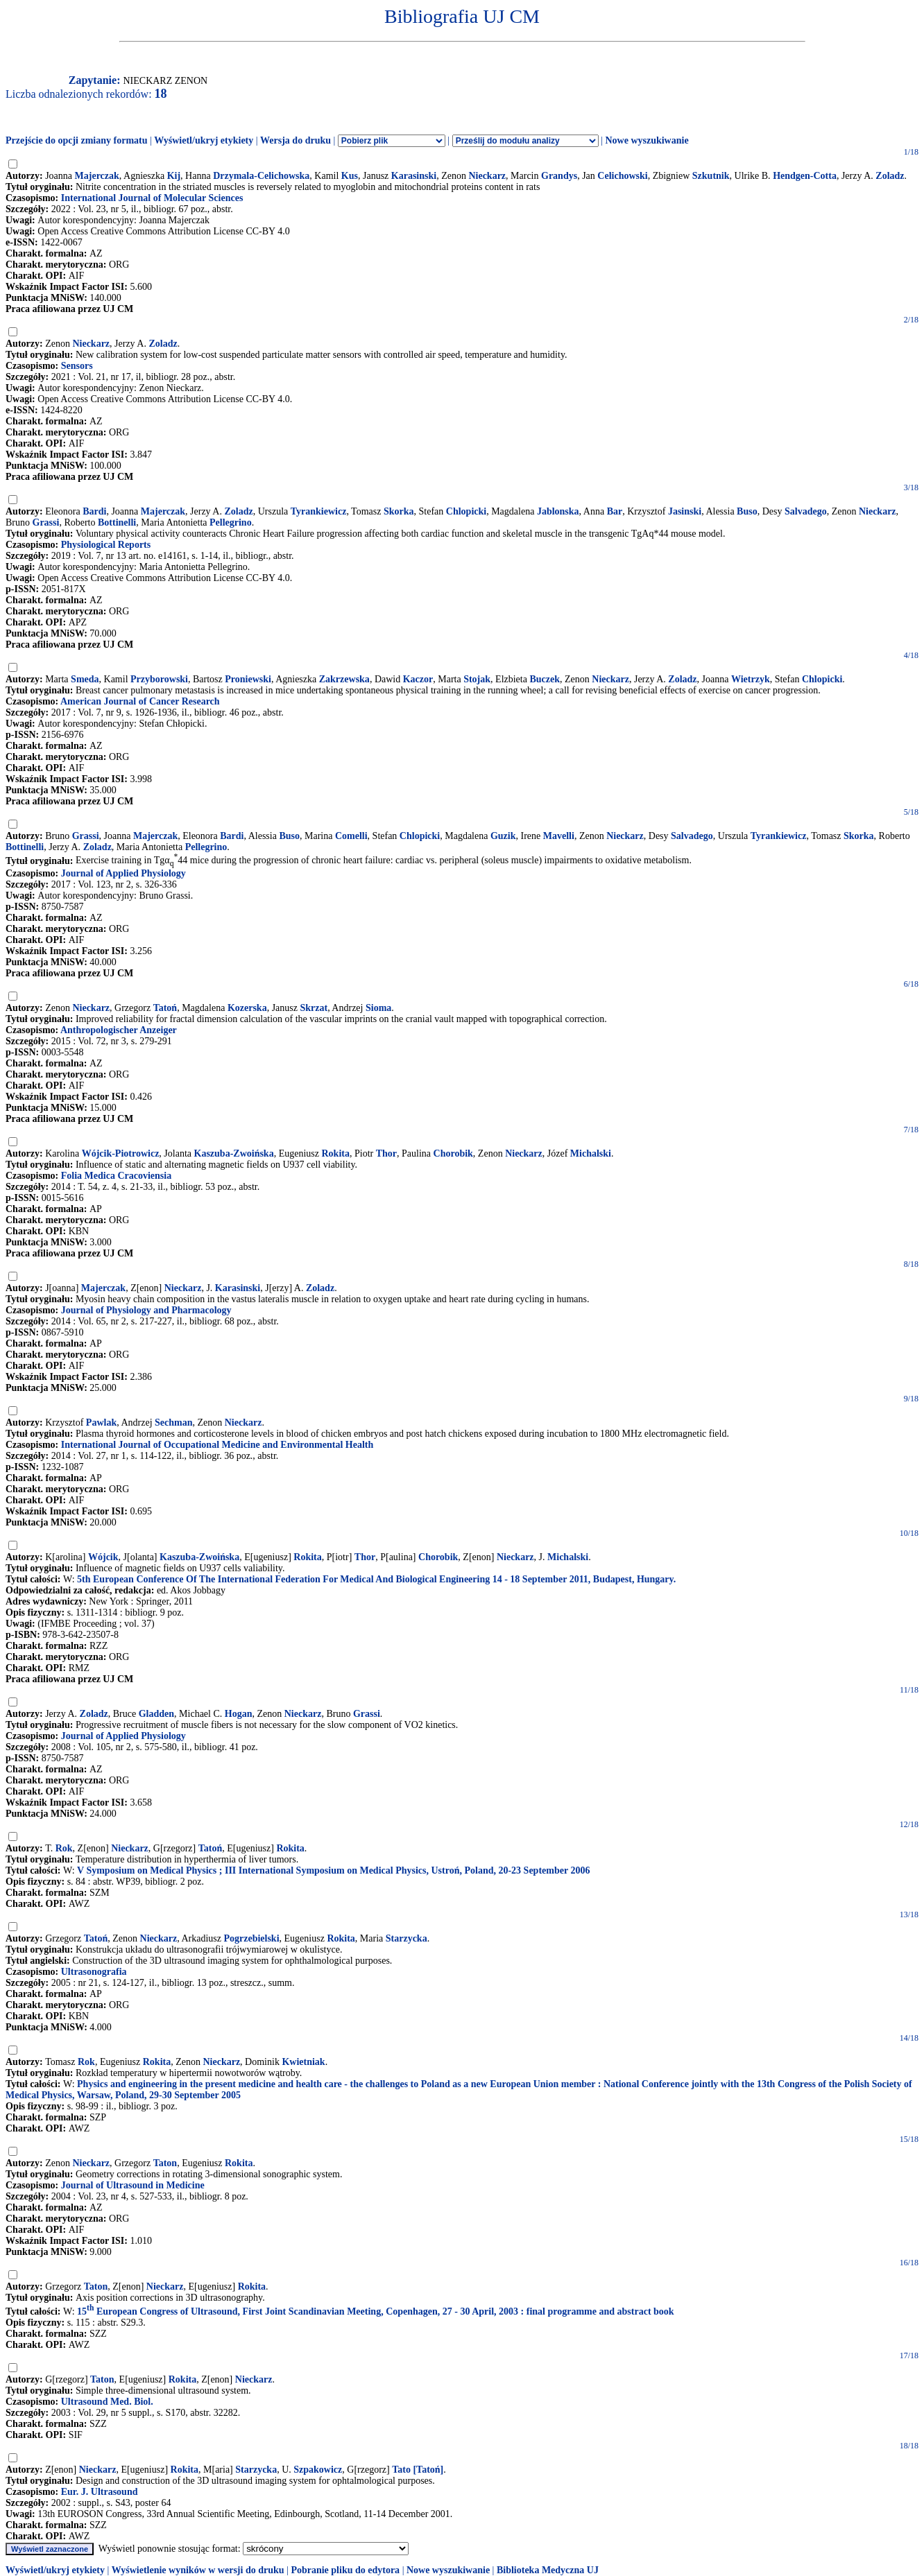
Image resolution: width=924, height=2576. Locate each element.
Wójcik (103, 1557)
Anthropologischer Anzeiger (118, 1030)
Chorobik (453, 1153)
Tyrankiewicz (319, 511)
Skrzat (313, 1008)
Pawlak (101, 1422)
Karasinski (413, 176)
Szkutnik (711, 176)
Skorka (399, 511)
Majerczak (97, 176)
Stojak (476, 679)
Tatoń (165, 1008)
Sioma (378, 1008)
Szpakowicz (317, 2469)
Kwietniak (303, 2062)
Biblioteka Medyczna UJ (548, 2570)
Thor (386, 1153)
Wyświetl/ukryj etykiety (203, 140)
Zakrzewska (344, 679)
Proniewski (248, 679)
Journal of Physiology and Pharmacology (146, 1310)
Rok (64, 1848)
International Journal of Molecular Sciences (152, 198)
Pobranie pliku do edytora (345, 2570)
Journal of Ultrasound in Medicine (133, 2185)
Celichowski (622, 176)
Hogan (239, 1714)
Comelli (351, 836)
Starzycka (406, 1938)
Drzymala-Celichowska (261, 176)
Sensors (77, 366)
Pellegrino (230, 522)
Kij (173, 176)
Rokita (336, 1153)
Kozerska (247, 1008)
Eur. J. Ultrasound (99, 2492)
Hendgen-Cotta (805, 176)
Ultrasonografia (94, 1971)
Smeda (85, 679)
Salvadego (806, 511)
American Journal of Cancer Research (140, 701)
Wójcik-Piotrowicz (121, 1153)
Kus (349, 176)
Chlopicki (466, 511)
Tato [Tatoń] (417, 2469)
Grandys (559, 176)
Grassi (46, 522)
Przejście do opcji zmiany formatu (77, 140)
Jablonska (558, 511)
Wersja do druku (295, 140)
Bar (615, 511)
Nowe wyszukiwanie (646, 140)
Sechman (173, 1422)
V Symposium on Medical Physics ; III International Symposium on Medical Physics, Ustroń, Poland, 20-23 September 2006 (333, 1870)
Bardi (94, 511)
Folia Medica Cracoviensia (116, 1175)
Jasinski (684, 511)
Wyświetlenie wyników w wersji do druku (198, 2570)
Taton (165, 2163)
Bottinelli (117, 522)
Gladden (156, 1714)
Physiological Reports (106, 544)
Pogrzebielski (251, 1938)
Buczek (544, 679)
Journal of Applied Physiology (123, 873)
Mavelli (558, 836)
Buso (747, 511)
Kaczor (418, 679)
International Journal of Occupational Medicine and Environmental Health (217, 1445)
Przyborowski (159, 679)
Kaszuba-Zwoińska (234, 1153)
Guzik (503, 836)
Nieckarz (487, 176)
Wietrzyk (750, 679)
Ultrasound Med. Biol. (107, 2401)
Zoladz (889, 176)
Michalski (590, 1153)
